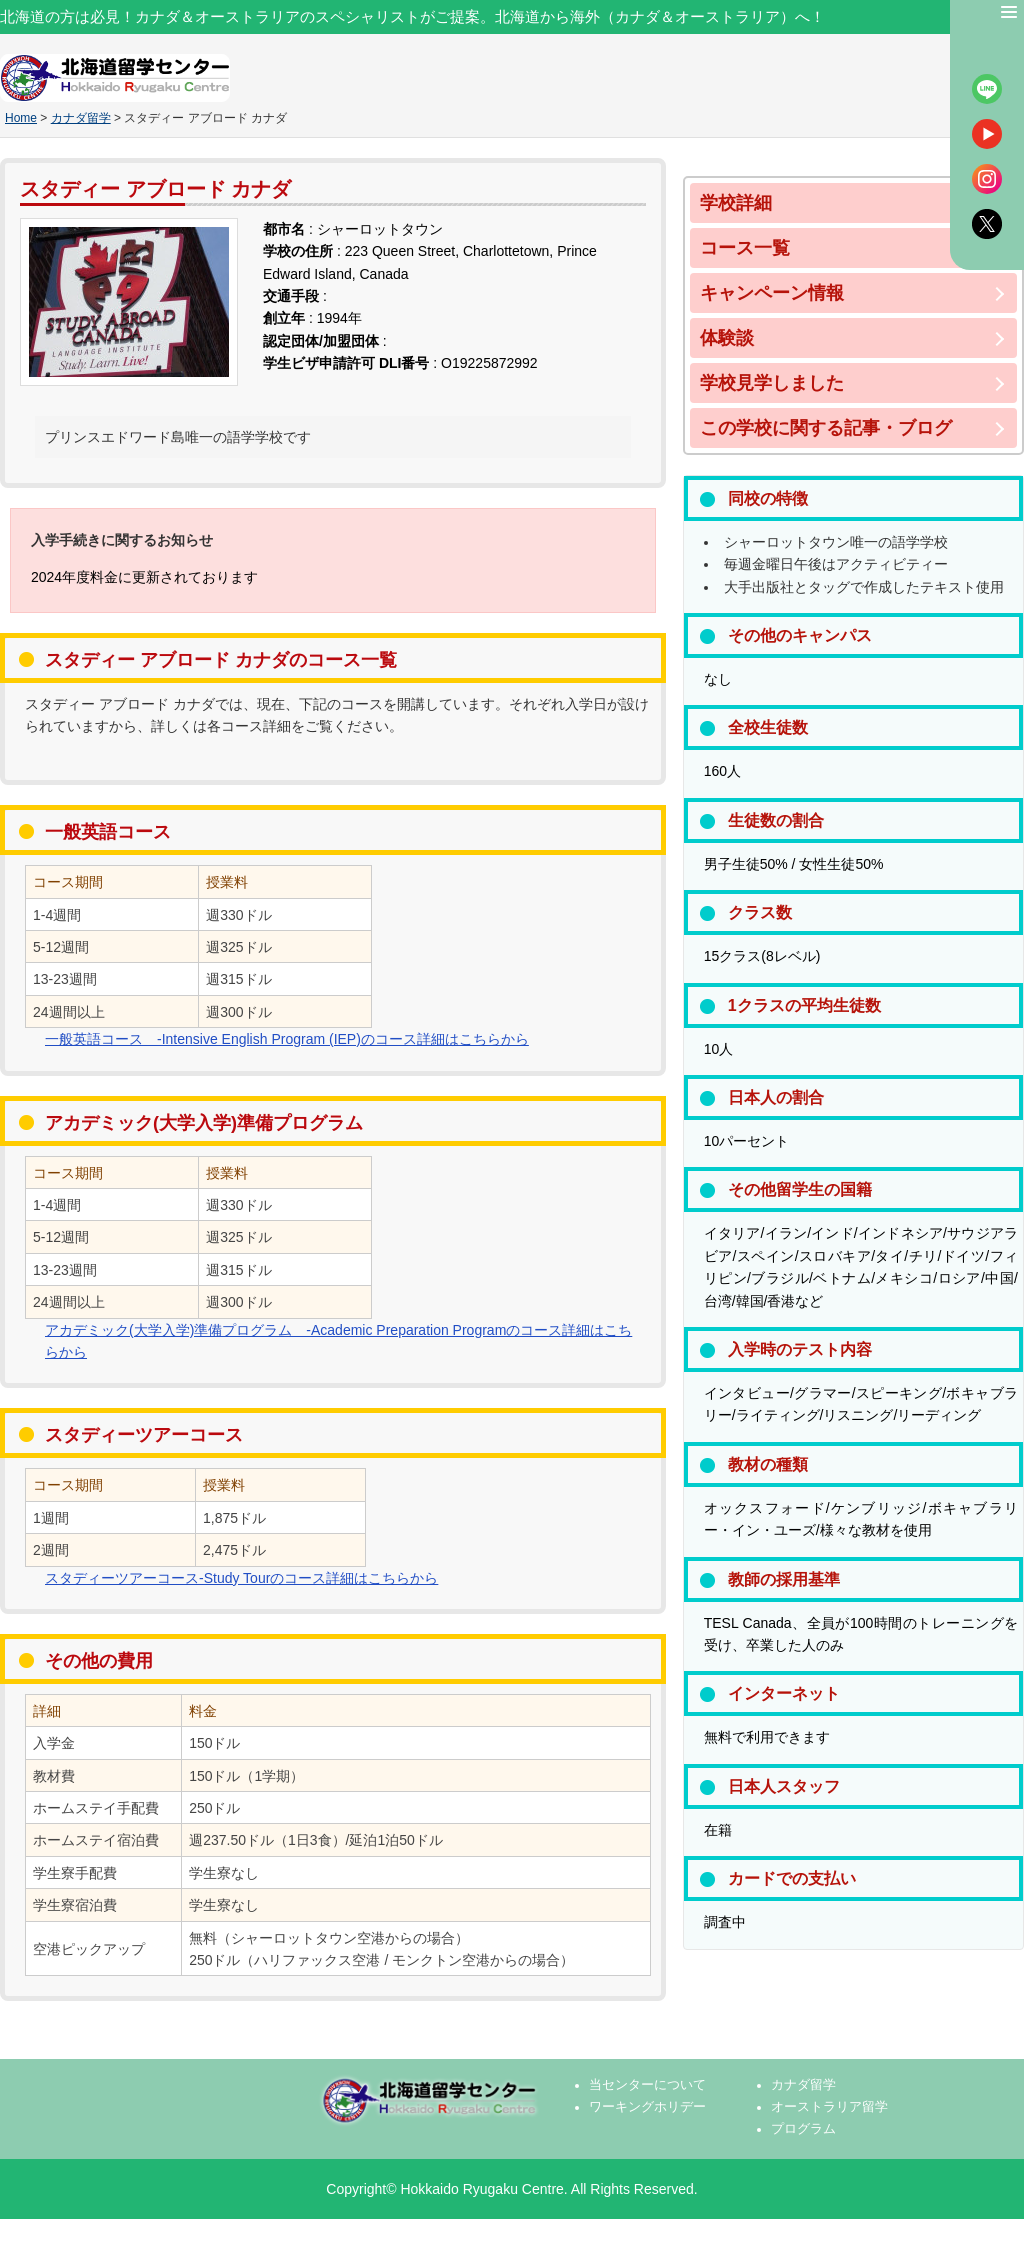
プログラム (803, 2129)
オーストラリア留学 (829, 2107)
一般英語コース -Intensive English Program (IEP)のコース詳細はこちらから (287, 1039)
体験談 (727, 338)
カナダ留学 (81, 118)
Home (21, 118)
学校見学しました (772, 383)
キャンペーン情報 (772, 293)
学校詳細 (736, 203)
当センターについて (647, 2085)
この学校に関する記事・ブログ (826, 428)
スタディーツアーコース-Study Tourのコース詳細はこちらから (241, 1578)
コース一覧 (745, 248)
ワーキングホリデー (647, 2107)
